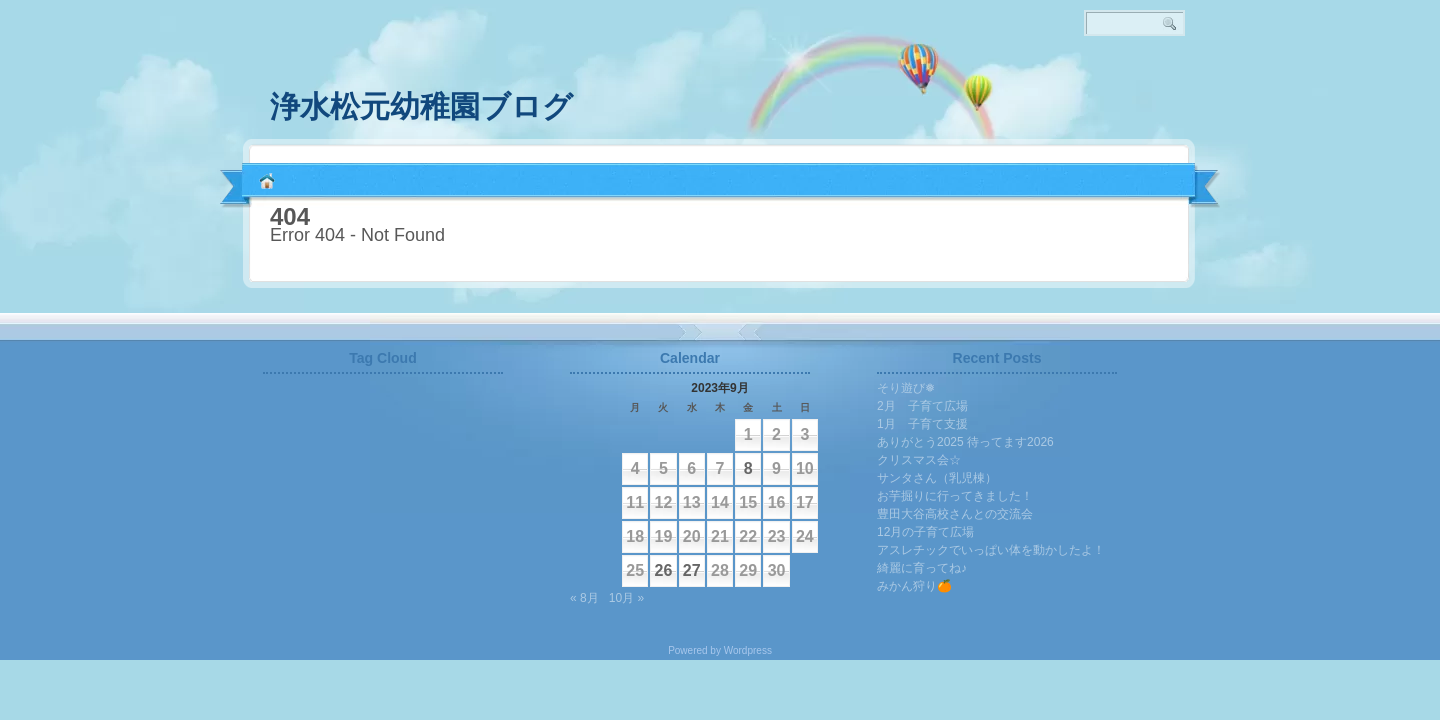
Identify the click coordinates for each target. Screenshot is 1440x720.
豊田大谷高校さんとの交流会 (955, 514)
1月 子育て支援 (922, 424)
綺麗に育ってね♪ (922, 568)
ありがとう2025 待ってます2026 (965, 442)
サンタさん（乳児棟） (937, 478)
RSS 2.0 (1190, 100)
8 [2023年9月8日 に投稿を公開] (748, 468)
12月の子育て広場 (925, 532)
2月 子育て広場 (922, 406)
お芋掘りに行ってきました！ (955, 496)
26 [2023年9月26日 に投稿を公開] (664, 570)
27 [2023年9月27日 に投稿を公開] (692, 570)
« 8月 (584, 598)
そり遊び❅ (906, 388)
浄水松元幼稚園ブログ (421, 106)
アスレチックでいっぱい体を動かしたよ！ (991, 550)
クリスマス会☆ (919, 460)
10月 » (626, 598)
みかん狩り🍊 (914, 586)
